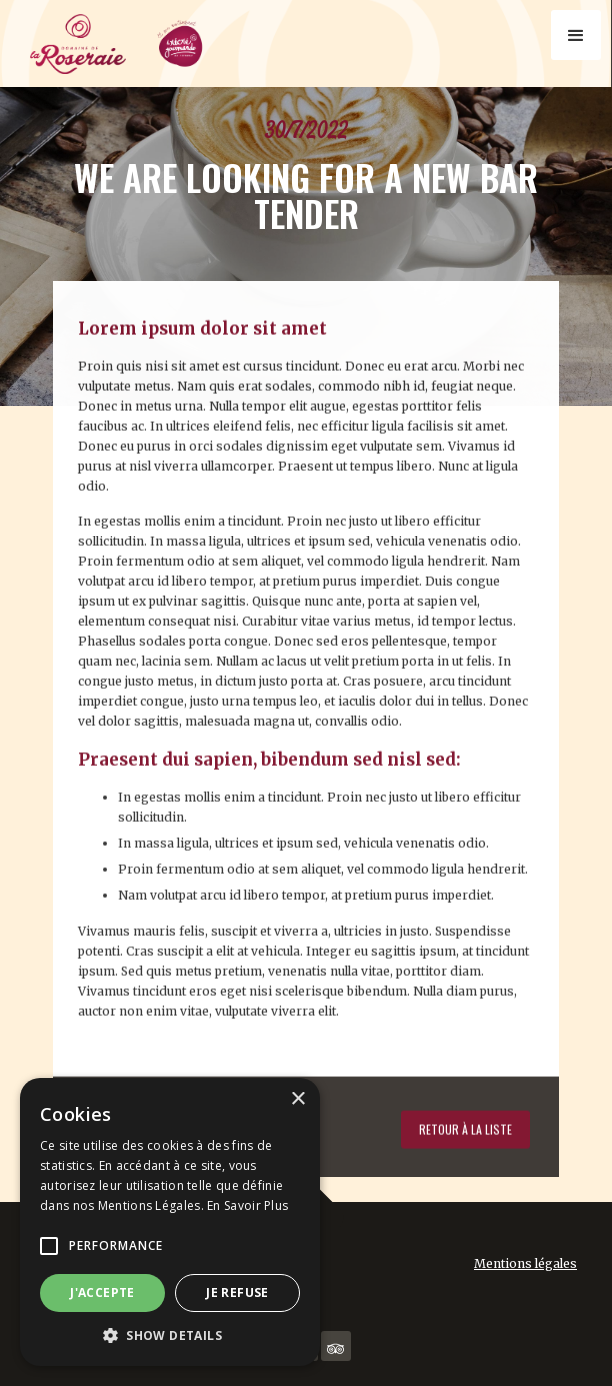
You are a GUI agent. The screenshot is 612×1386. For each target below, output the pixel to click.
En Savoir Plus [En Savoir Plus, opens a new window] (247, 1205)
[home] (120, 50)
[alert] (170, 1222)
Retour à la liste (465, 1122)
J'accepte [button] (102, 1292)
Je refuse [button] (237, 1292)
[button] (576, 35)
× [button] (297, 1099)
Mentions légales (525, 1263)
